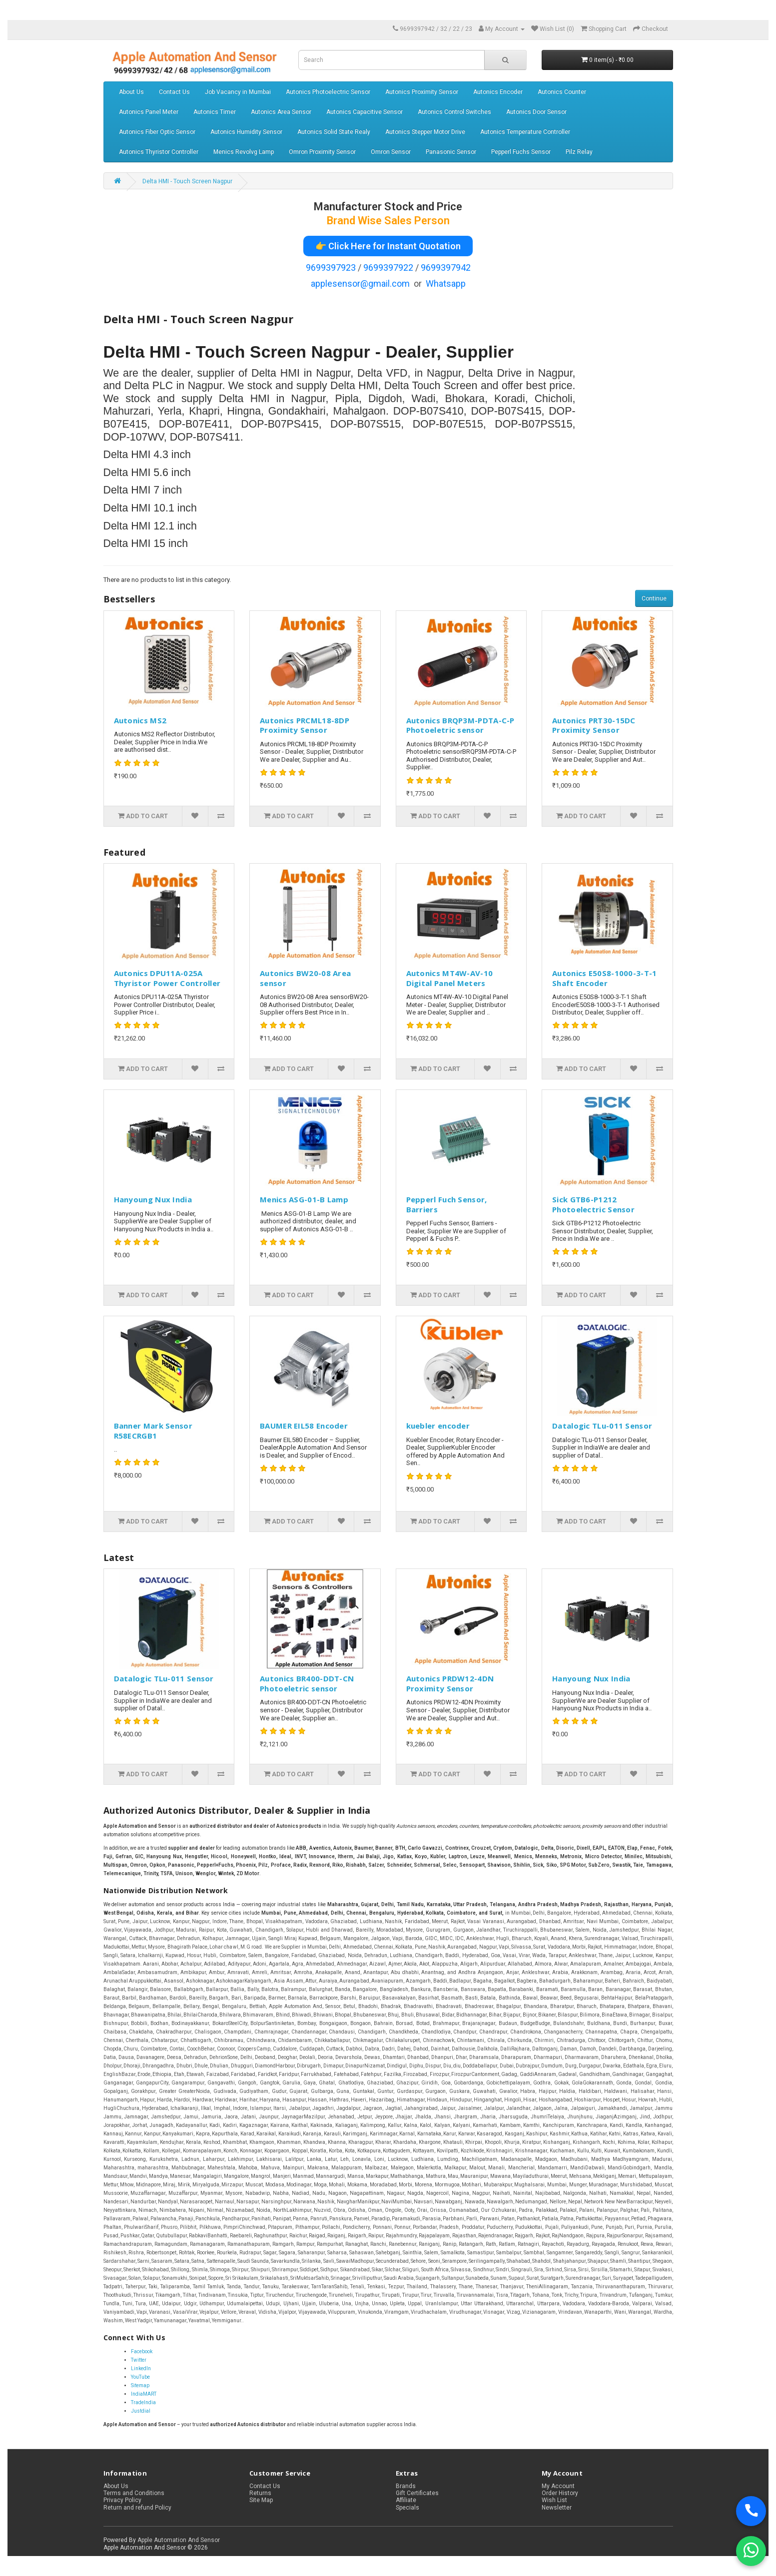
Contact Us (174, 91)
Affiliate (406, 2500)
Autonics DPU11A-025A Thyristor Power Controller (167, 978)
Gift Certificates (417, 2493)
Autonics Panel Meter (148, 111)
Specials (407, 2507)
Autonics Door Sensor (536, 111)
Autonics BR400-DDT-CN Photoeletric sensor (307, 1683)
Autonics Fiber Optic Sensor (157, 131)
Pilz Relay (579, 151)
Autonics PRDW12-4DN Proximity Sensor (450, 1683)
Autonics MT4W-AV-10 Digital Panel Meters (449, 978)
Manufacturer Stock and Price (388, 206)
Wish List (554, 2500)
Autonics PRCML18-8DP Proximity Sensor (304, 725)
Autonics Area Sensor (281, 111)
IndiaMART (143, 2394)
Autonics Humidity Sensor (246, 131)
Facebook (141, 2351)
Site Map (261, 2500)
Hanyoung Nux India (153, 1199)
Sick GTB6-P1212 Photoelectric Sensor (593, 1204)
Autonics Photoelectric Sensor (328, 91)
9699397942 (446, 267)
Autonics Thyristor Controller (158, 151)
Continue (654, 598)
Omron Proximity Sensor (322, 151)
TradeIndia (143, 2402)
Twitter (138, 2360)
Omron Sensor (391, 151)
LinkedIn (141, 2368)
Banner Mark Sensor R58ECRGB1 (153, 1431)
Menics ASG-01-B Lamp (304, 1199)
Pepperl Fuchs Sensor (521, 151)
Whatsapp (446, 283)
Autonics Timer (214, 111)
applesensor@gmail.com (360, 283)
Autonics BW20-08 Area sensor (305, 978)
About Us (131, 91)
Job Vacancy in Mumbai (238, 91)
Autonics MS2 (140, 720)
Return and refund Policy (137, 2507)
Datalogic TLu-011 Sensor (602, 1426)
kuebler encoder (438, 1426)
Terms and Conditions (133, 2493)
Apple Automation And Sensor (178, 2540)
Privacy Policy (122, 2500)
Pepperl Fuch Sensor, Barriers (446, 1204)
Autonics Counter (562, 91)
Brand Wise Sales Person (388, 220)
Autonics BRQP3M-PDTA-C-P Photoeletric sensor (460, 725)
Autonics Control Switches (454, 111)
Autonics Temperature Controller (525, 131)
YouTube (140, 2377)
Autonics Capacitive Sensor (364, 111)
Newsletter (557, 2507)
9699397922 (388, 267)
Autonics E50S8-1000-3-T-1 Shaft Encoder (604, 978)
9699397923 (331, 267)
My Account (558, 2486)
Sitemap (140, 2385)
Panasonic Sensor (451, 151)
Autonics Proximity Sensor (421, 91)
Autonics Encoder (498, 91)
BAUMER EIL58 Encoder (304, 1426)
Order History (560, 2493)
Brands (406, 2486)
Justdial (140, 2411)
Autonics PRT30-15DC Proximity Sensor (594, 725)
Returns (260, 2493)
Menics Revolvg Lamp (243, 151)
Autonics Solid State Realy (333, 131)
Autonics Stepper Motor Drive (425, 131)
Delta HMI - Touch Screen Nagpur (187, 181)
